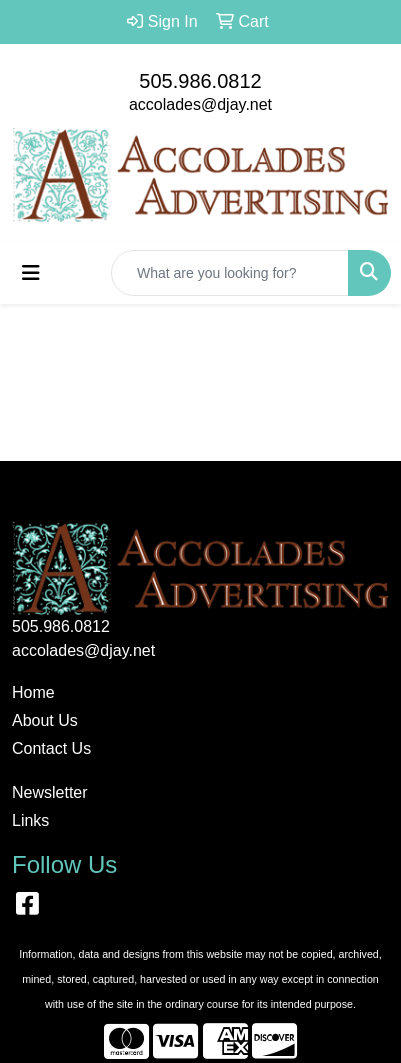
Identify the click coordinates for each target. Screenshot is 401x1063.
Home (33, 692)
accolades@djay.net (200, 104)
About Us (45, 720)
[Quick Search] (230, 273)
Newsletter (50, 792)
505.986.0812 (200, 81)
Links (30, 820)
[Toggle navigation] (31, 273)
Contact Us (51, 748)
